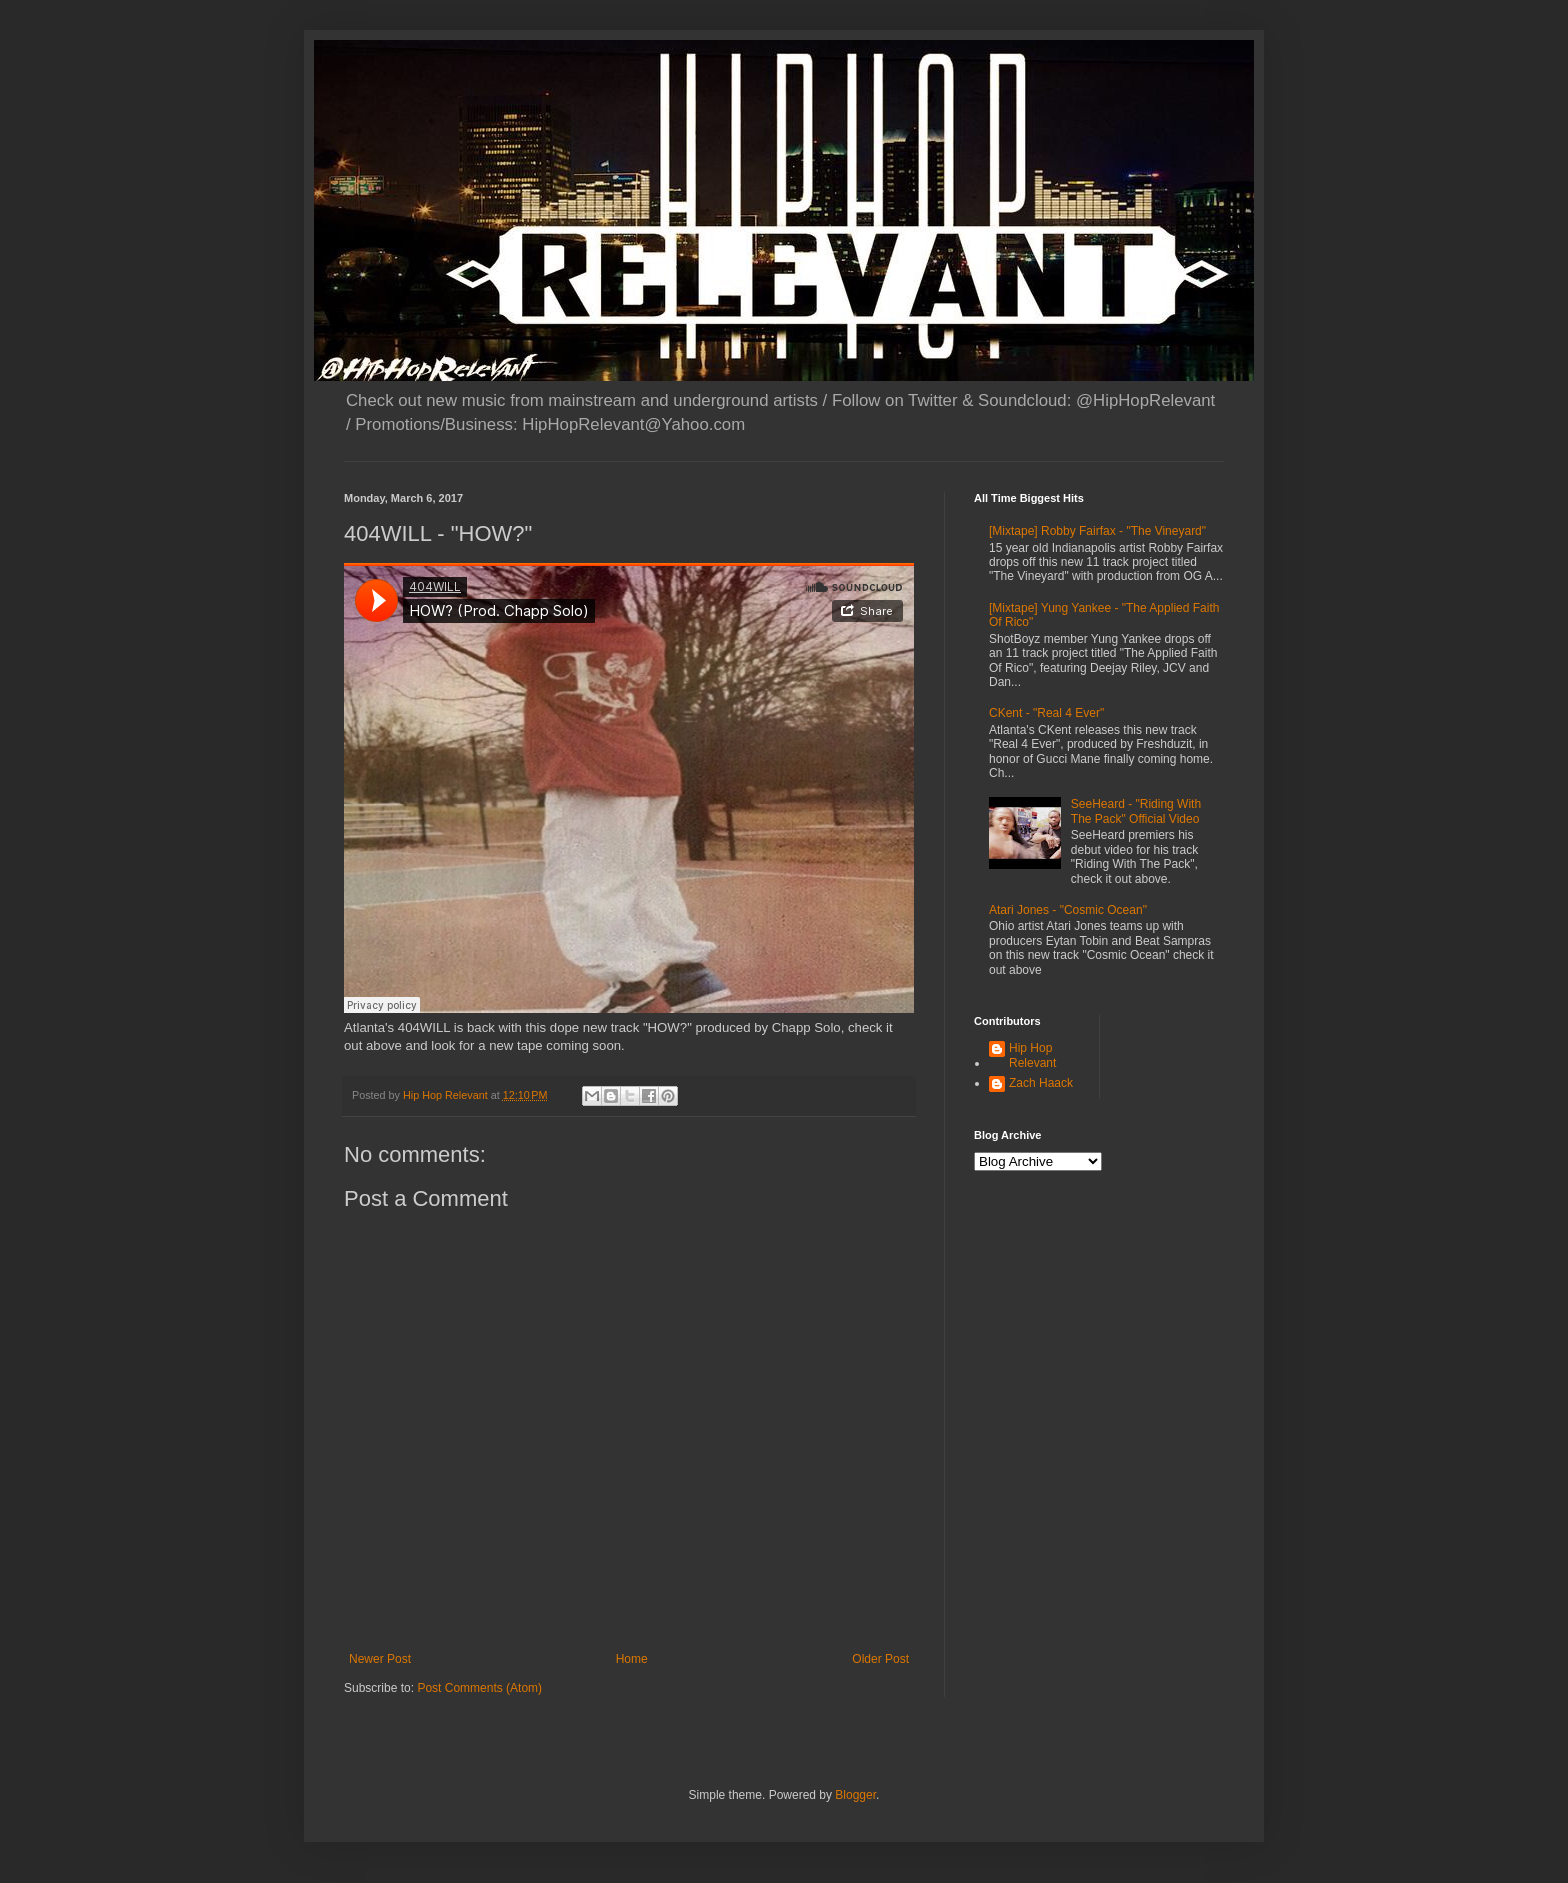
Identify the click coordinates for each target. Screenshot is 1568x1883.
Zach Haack (1041, 1083)
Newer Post (380, 1659)
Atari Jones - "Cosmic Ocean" (1068, 910)
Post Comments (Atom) (479, 1688)
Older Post (880, 1659)
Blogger (855, 1795)
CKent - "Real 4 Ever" (1046, 713)
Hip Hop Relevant (1032, 1055)
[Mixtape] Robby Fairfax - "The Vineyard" (1097, 531)
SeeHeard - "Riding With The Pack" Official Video (1136, 811)
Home (632, 1659)
